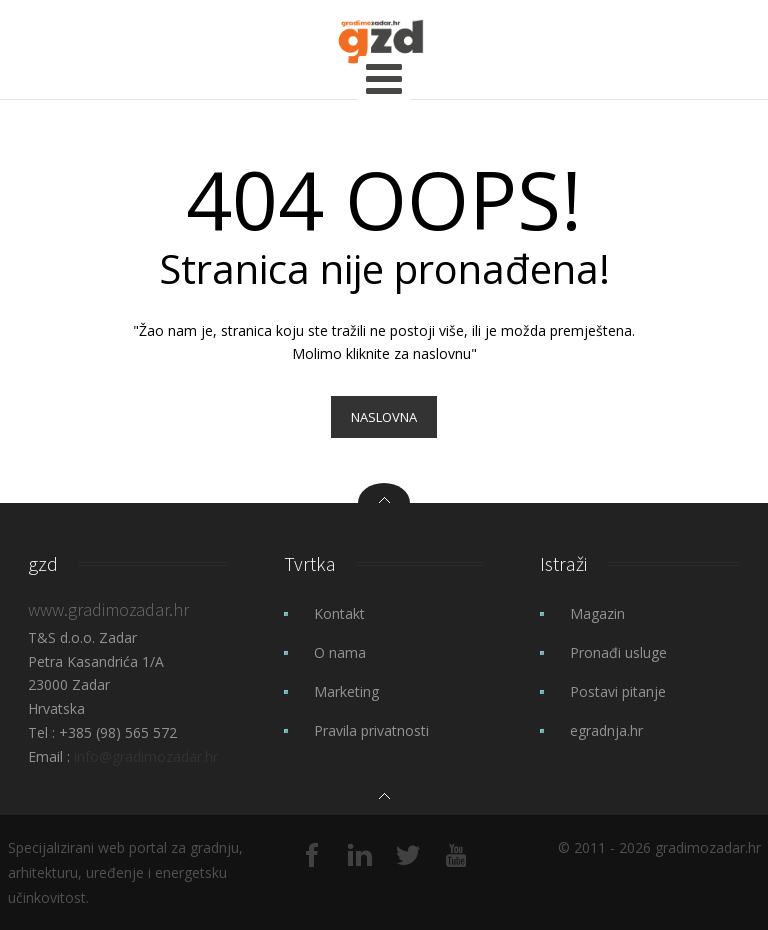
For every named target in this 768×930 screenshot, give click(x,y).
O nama (340, 652)
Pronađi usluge (618, 652)
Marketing (346, 691)
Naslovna (384, 417)
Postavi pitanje (618, 691)
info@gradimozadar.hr (146, 756)
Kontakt (339, 613)
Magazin (597, 613)
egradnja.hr (606, 730)
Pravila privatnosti (371, 730)
